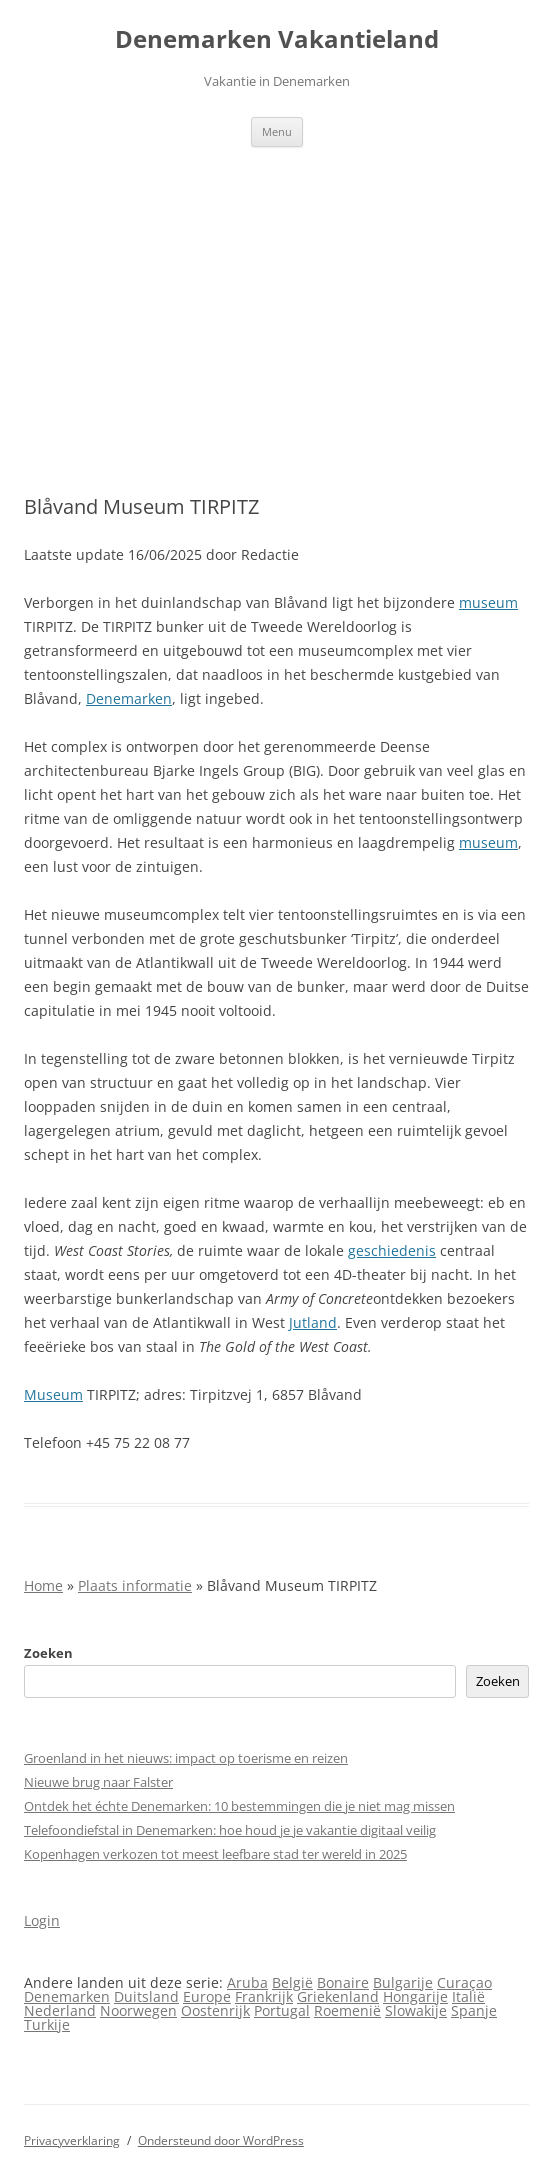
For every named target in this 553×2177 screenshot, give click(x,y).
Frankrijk (264, 1996)
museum (488, 602)
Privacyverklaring (72, 2140)
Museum (53, 1394)
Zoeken (48, 1653)
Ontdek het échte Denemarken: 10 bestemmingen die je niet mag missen (239, 1806)
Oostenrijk (215, 2010)
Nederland (60, 2010)
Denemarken (129, 698)
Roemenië (347, 2010)
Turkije (47, 2024)
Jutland (313, 1322)
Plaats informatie (135, 1585)
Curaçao (464, 1982)
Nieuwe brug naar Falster (98, 1782)
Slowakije (416, 2010)
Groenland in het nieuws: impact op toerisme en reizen (186, 1758)
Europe (207, 1996)
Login (42, 1920)
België (292, 1982)
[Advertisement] (276, 297)
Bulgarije (403, 1982)
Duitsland (146, 1996)
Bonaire (343, 1982)
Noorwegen (138, 2010)
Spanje (474, 2010)
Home (43, 1585)
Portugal (282, 2010)
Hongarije (415, 1996)
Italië (468, 1996)
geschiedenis (392, 1250)
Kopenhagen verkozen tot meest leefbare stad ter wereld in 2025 (215, 1854)
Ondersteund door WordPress (221, 2140)
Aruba (247, 1982)
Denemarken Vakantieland (277, 39)
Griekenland (338, 1996)
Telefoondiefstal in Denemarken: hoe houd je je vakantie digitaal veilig (230, 1830)
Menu (277, 131)
